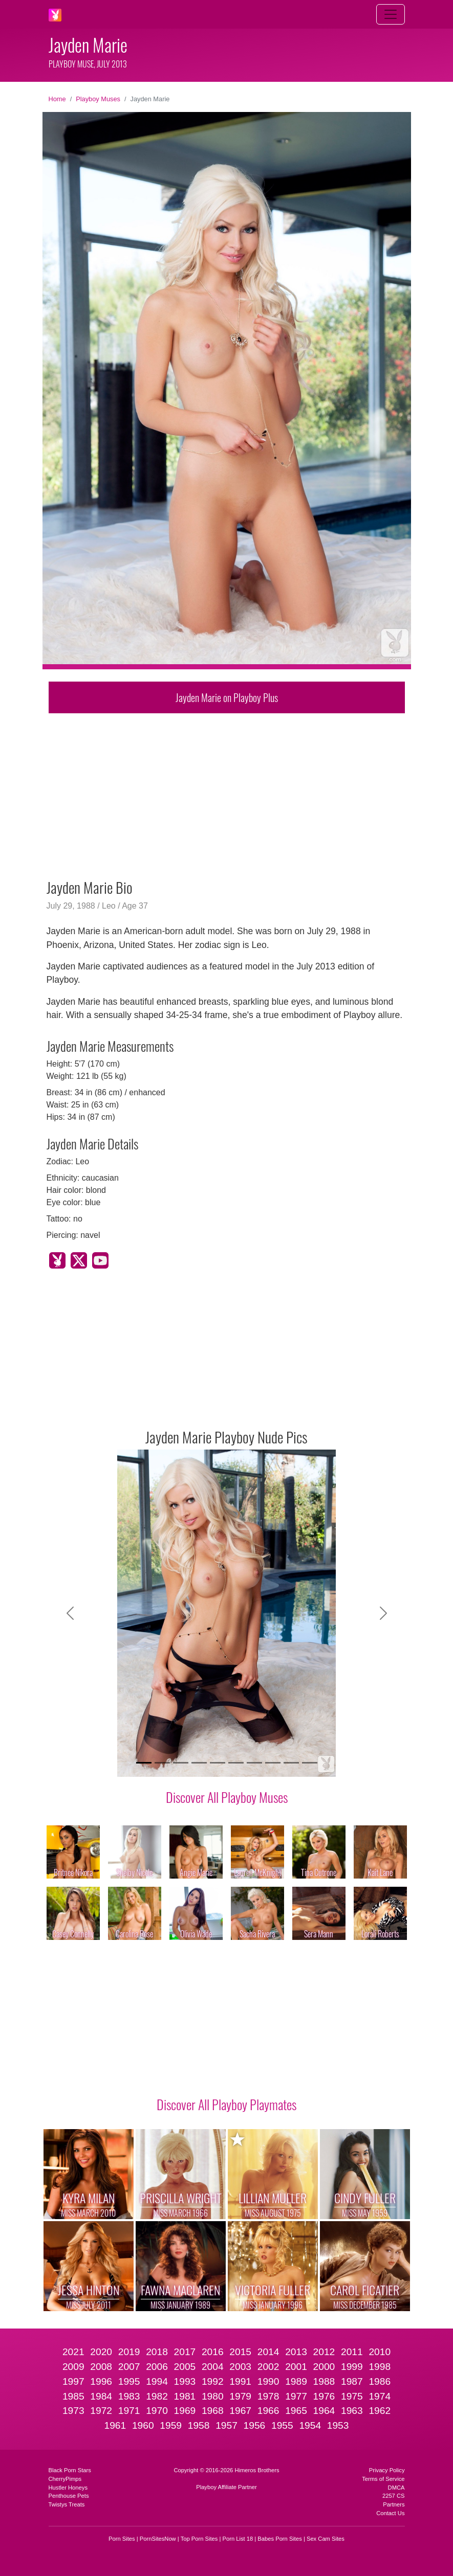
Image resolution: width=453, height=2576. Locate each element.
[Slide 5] (217, 1763)
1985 (73, 2396)
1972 (101, 2410)
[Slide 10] (309, 1763)
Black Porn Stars (70, 2470)
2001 (296, 2366)
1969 (185, 2410)
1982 (157, 2396)
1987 (352, 2381)
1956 (255, 2425)
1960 (143, 2425)
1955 (282, 2425)
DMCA (396, 2487)
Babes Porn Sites (279, 2539)
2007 (129, 2366)
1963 (352, 2410)
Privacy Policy (387, 2470)
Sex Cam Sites (325, 2539)
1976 (324, 2396)
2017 (185, 2351)
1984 (101, 2396)
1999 (352, 2366)
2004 (213, 2366)
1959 (171, 2425)
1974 (380, 2396)
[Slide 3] (180, 1763)
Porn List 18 (238, 2539)
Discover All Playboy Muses (227, 1796)
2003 (240, 2366)
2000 (324, 2366)
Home (57, 99)
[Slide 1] (144, 1763)
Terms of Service (383, 2479)
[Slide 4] (199, 1763)
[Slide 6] (236, 1763)
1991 (240, 2381)
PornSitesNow (158, 2539)
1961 (115, 2425)
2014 (268, 2351)
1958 (199, 2425)
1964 (324, 2410)
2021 (73, 2351)
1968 (213, 2410)
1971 (129, 2410)
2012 (324, 2351)
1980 (213, 2396)
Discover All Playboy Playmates (226, 2104)
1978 (268, 2396)
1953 (338, 2425)
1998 (380, 2366)
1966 (268, 2410)
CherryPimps (65, 2479)
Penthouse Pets (69, 2496)
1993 (185, 2381)
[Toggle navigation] (390, 14)
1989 (296, 2381)
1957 (226, 2425)
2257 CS (393, 2496)
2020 (101, 2351)
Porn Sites (122, 2539)
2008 (101, 2366)
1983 (129, 2396)
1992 (213, 2381)
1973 (73, 2410)
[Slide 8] (273, 1763)
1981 (185, 2396)
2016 (213, 2351)
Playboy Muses (98, 99)
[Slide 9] (291, 1763)
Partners (393, 2504)
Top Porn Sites (199, 2539)
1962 (380, 2410)
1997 (73, 2381)
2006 (157, 2366)
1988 (324, 2381)
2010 (380, 2351)
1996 (101, 2381)
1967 (240, 2410)
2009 (73, 2366)
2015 (240, 2351)
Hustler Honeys (68, 2487)
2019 (129, 2351)
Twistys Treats (67, 2504)
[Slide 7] (254, 1763)
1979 (240, 2396)
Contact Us (390, 2513)
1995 (129, 2381)
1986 (380, 2381)
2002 (268, 2366)
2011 (352, 2351)
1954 (310, 2425)
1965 (296, 2410)
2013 (296, 2351)
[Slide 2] (162, 1763)
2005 (185, 2366)
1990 (268, 2381)
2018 (157, 2351)
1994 (157, 2381)
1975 (352, 2396)
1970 (157, 2410)
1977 (296, 2396)
